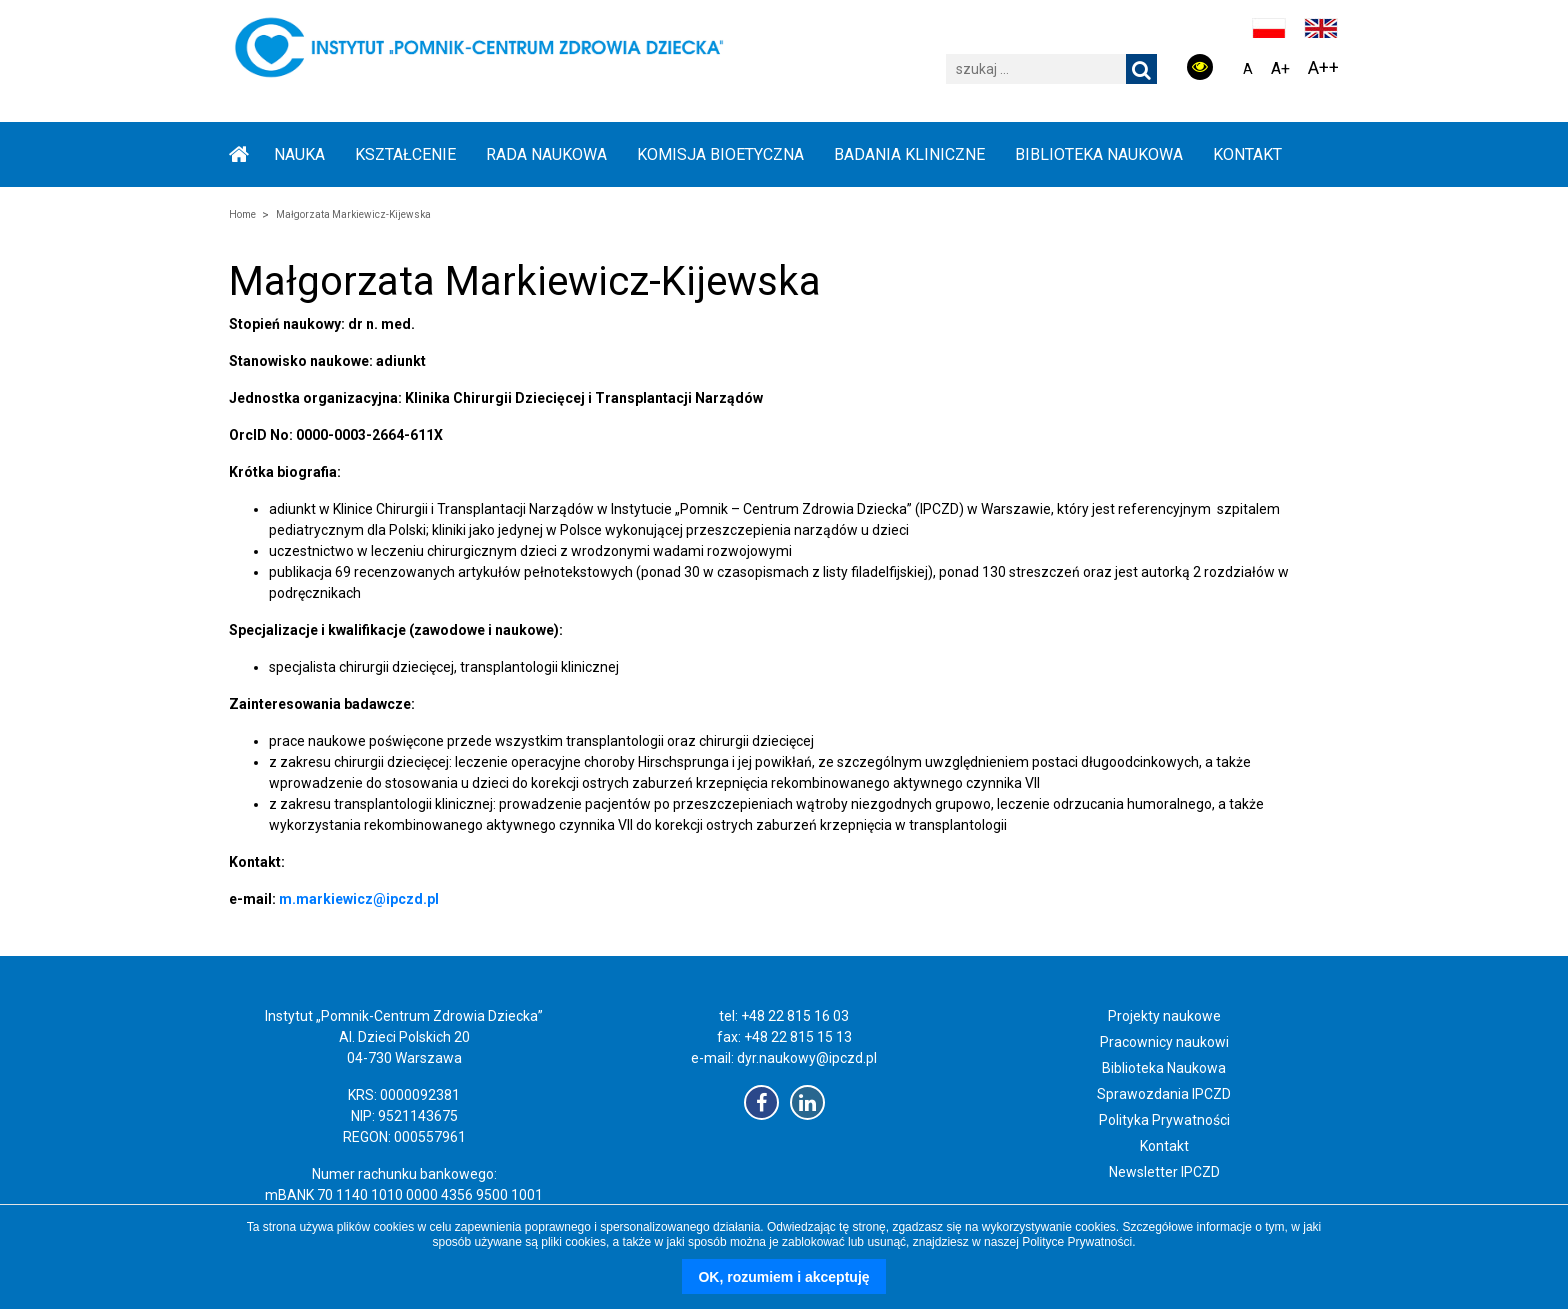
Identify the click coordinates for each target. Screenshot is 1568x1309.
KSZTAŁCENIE (405, 154)
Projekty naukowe (1164, 1016)
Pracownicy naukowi (1164, 1042)
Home (242, 214)
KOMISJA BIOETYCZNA (720, 154)
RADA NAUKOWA (546, 154)
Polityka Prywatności (1164, 1120)
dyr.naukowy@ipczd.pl (807, 1058)
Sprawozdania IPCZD (1164, 1094)
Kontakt (1247, 154)
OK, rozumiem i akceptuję (783, 1277)
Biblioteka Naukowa (1164, 1068)
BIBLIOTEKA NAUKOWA (1099, 154)
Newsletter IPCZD (1164, 1172)
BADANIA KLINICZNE (909, 154)
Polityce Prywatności (1077, 1242)
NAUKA (299, 154)
